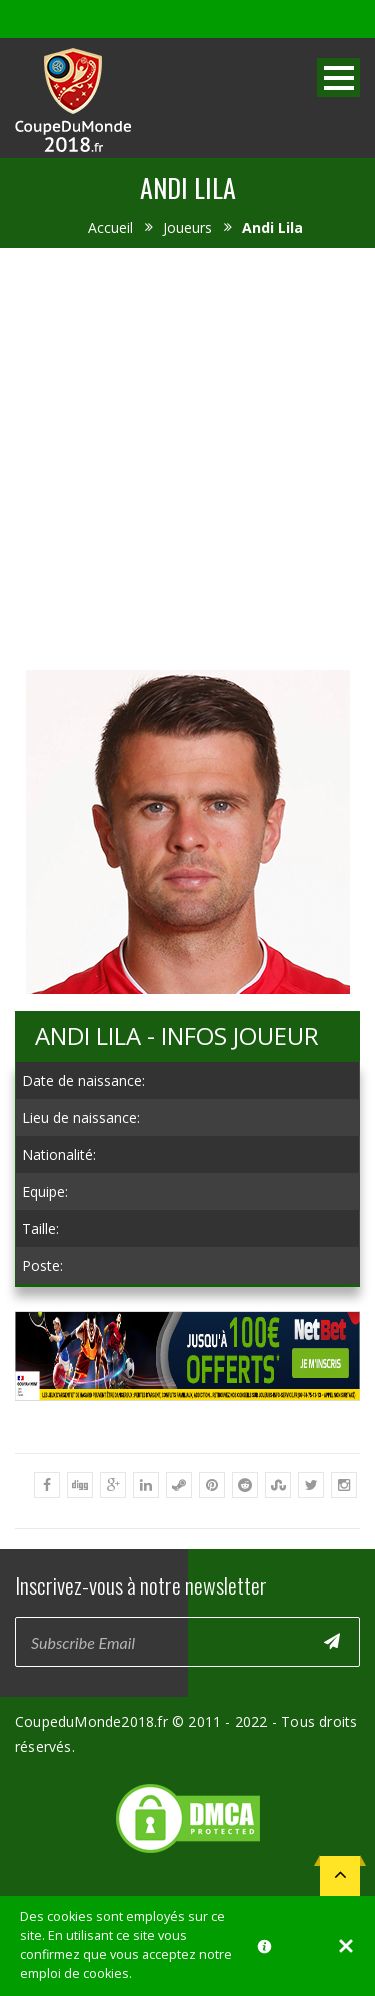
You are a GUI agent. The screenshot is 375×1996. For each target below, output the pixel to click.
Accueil (110, 227)
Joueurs (187, 227)
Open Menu (338, 77)
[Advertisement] (187, 455)
